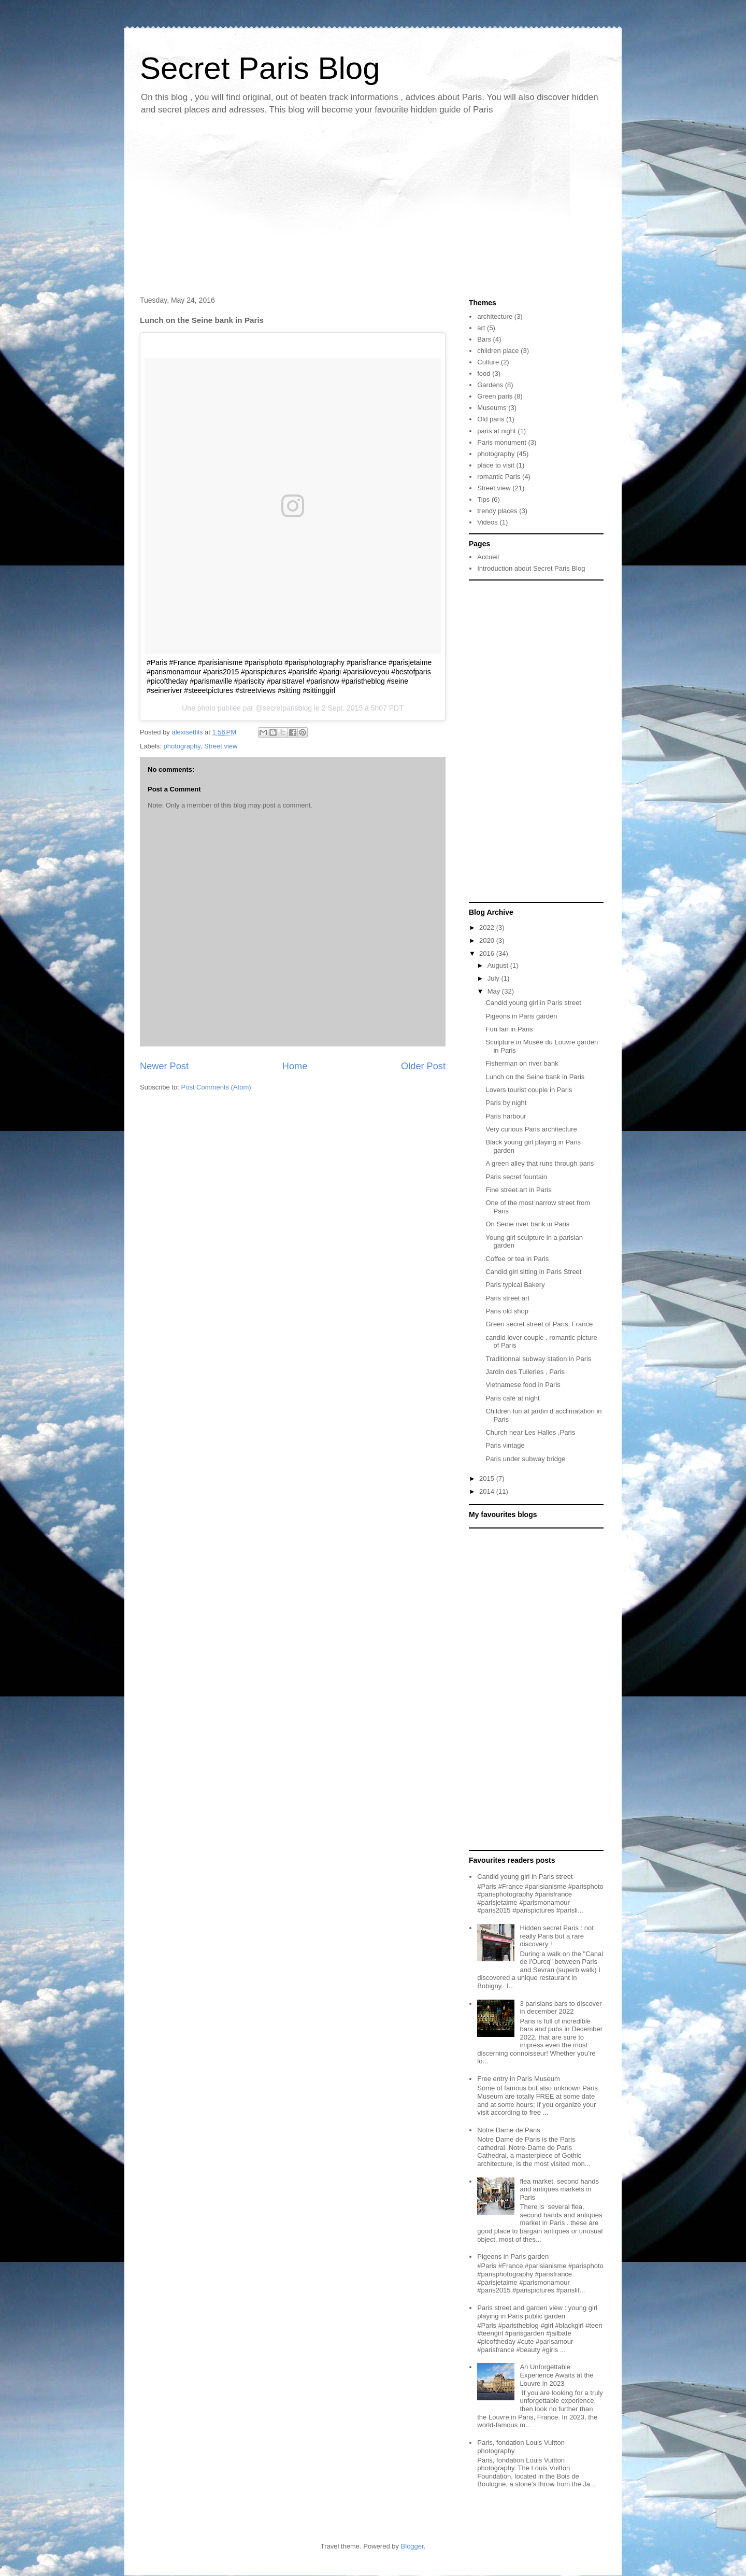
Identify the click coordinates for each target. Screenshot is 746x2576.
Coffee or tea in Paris (517, 1259)
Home (295, 1066)
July (494, 978)
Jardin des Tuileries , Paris (524, 1372)
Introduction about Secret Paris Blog (531, 568)
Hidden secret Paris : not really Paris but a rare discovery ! (556, 1936)
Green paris (494, 396)
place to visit (495, 465)
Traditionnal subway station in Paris (538, 1359)
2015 (487, 1478)
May (494, 991)
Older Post (423, 1066)
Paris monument (501, 442)
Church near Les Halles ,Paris (530, 1432)
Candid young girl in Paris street (533, 1003)
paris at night (496, 431)
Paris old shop (506, 1311)
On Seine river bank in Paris (527, 1224)
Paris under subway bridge (525, 1459)
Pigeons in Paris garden (521, 1016)
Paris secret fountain (516, 1177)
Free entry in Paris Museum (518, 2079)
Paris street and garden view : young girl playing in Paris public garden (537, 2312)
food (483, 373)
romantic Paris (498, 476)
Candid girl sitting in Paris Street (533, 1272)
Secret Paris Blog (260, 68)
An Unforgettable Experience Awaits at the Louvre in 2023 (556, 2375)
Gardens (490, 385)
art (481, 328)
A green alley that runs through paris (539, 1163)
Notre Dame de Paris (508, 2130)
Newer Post (164, 1066)
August (498, 965)
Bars (484, 339)
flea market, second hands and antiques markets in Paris (559, 2189)
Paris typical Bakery (514, 1285)
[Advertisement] (373, 207)
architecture (494, 316)
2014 (487, 1491)
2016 (487, 953)
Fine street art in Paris (518, 1190)
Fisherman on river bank (521, 1063)
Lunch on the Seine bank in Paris (534, 1077)
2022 (487, 927)
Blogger (412, 2546)
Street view (220, 746)
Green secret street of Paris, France (539, 1324)
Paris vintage (504, 1445)
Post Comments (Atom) (216, 1087)
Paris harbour (505, 1116)
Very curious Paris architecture (531, 1129)
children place (498, 351)
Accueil (488, 557)
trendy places (497, 511)
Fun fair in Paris (509, 1029)
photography (182, 746)
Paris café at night (512, 1398)
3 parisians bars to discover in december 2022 (560, 2008)
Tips (483, 499)
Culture (488, 362)
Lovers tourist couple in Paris (528, 1090)
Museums (491, 408)
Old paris (490, 419)
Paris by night (505, 1103)
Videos (487, 522)
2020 (487, 940)
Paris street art (507, 1298)
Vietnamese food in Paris (522, 1385)
